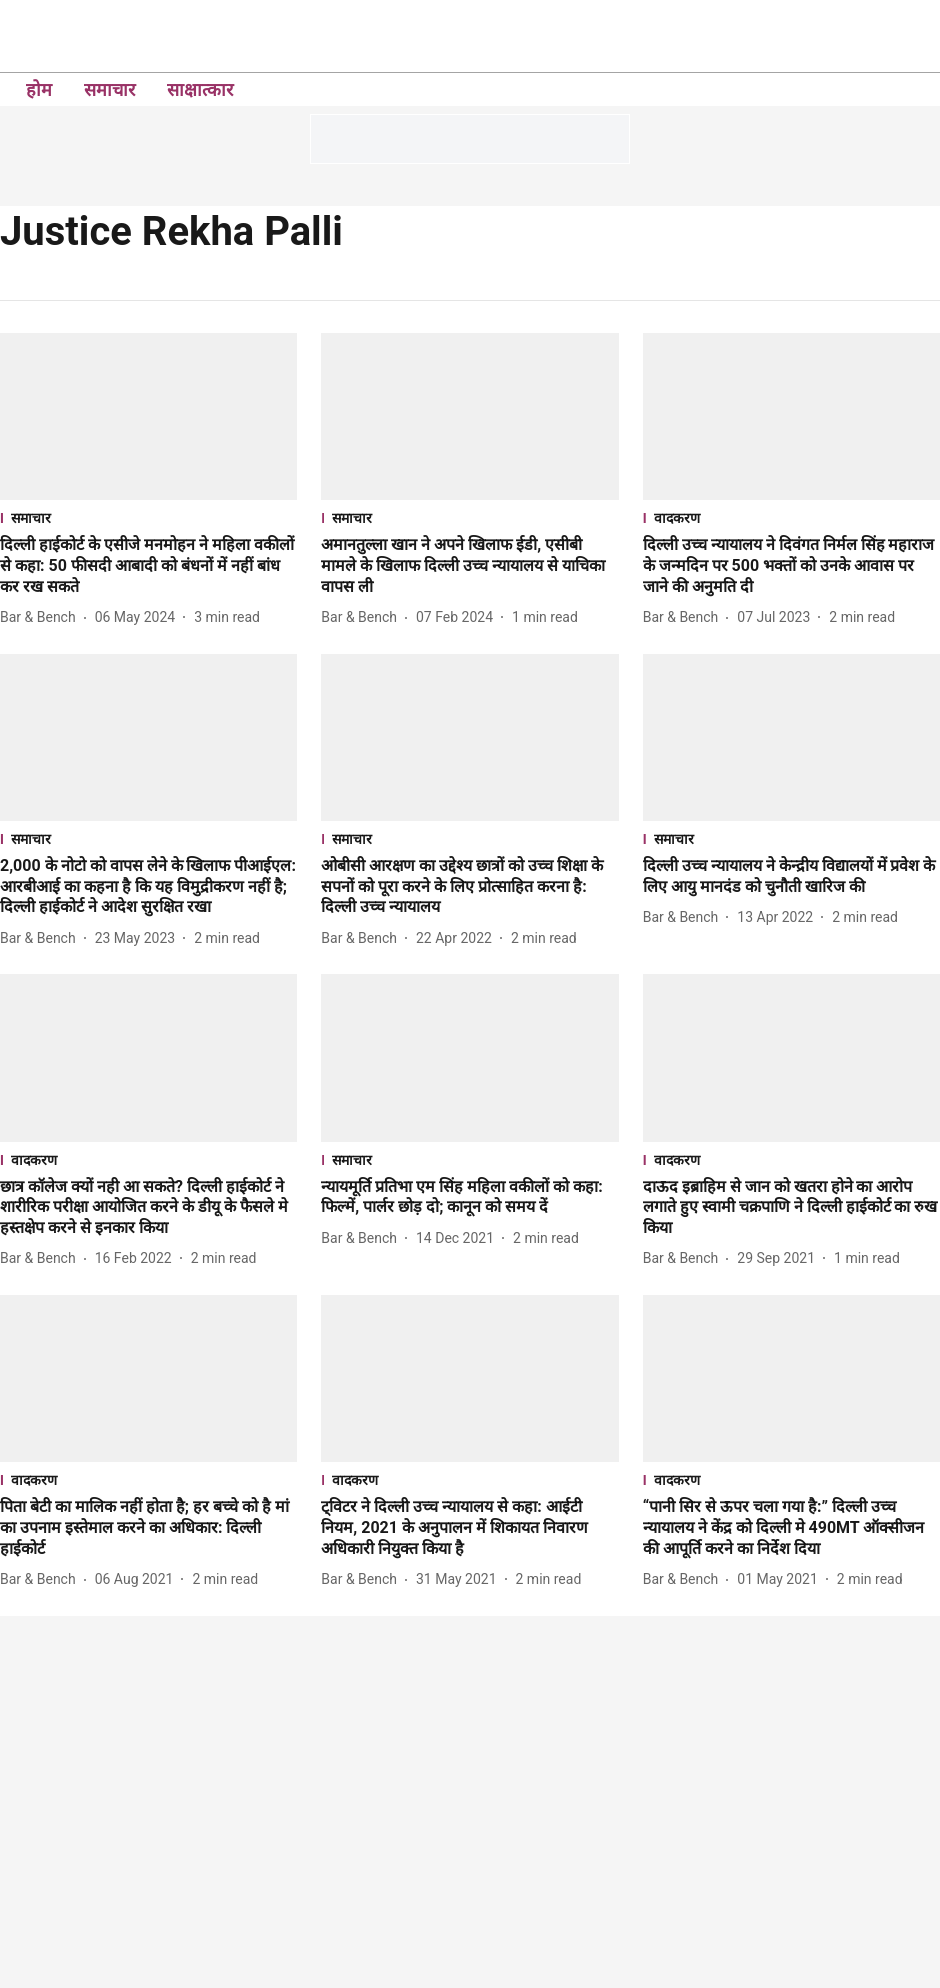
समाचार (109, 89)
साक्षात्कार (200, 89)
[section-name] (148, 517)
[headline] (148, 566)
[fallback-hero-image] (148, 416)
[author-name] (42, 617)
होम (39, 89)
